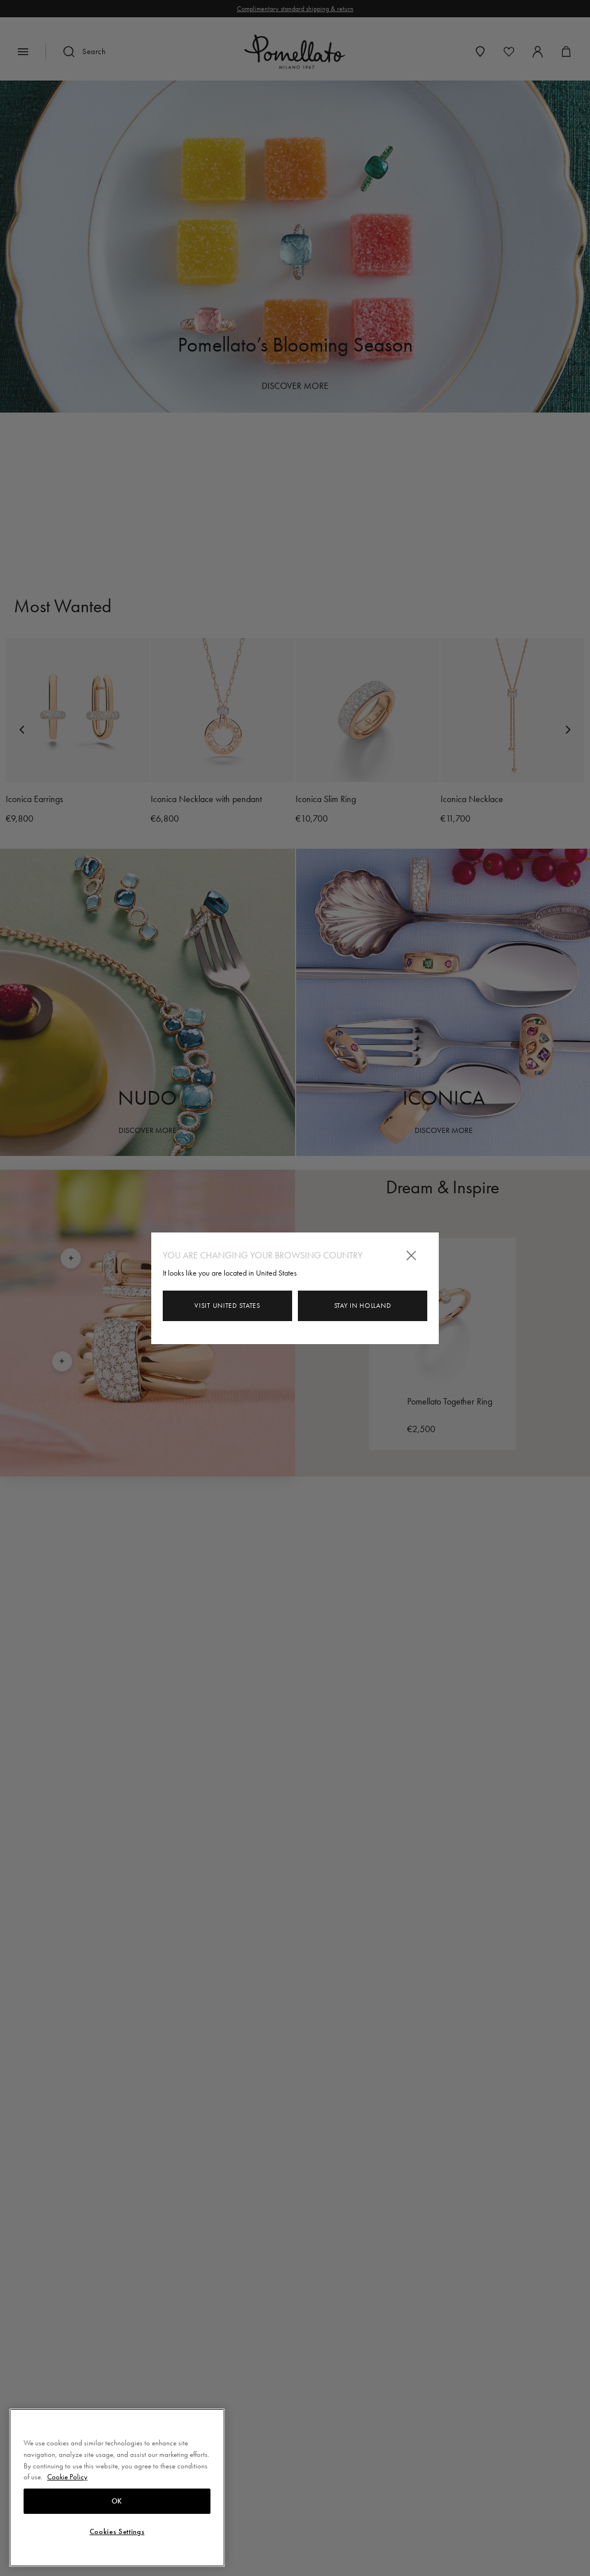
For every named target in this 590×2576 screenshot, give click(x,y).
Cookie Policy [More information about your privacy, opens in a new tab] (67, 2476)
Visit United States (227, 1306)
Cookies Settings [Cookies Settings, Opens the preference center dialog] (117, 2531)
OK (117, 2501)
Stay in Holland (363, 1306)
